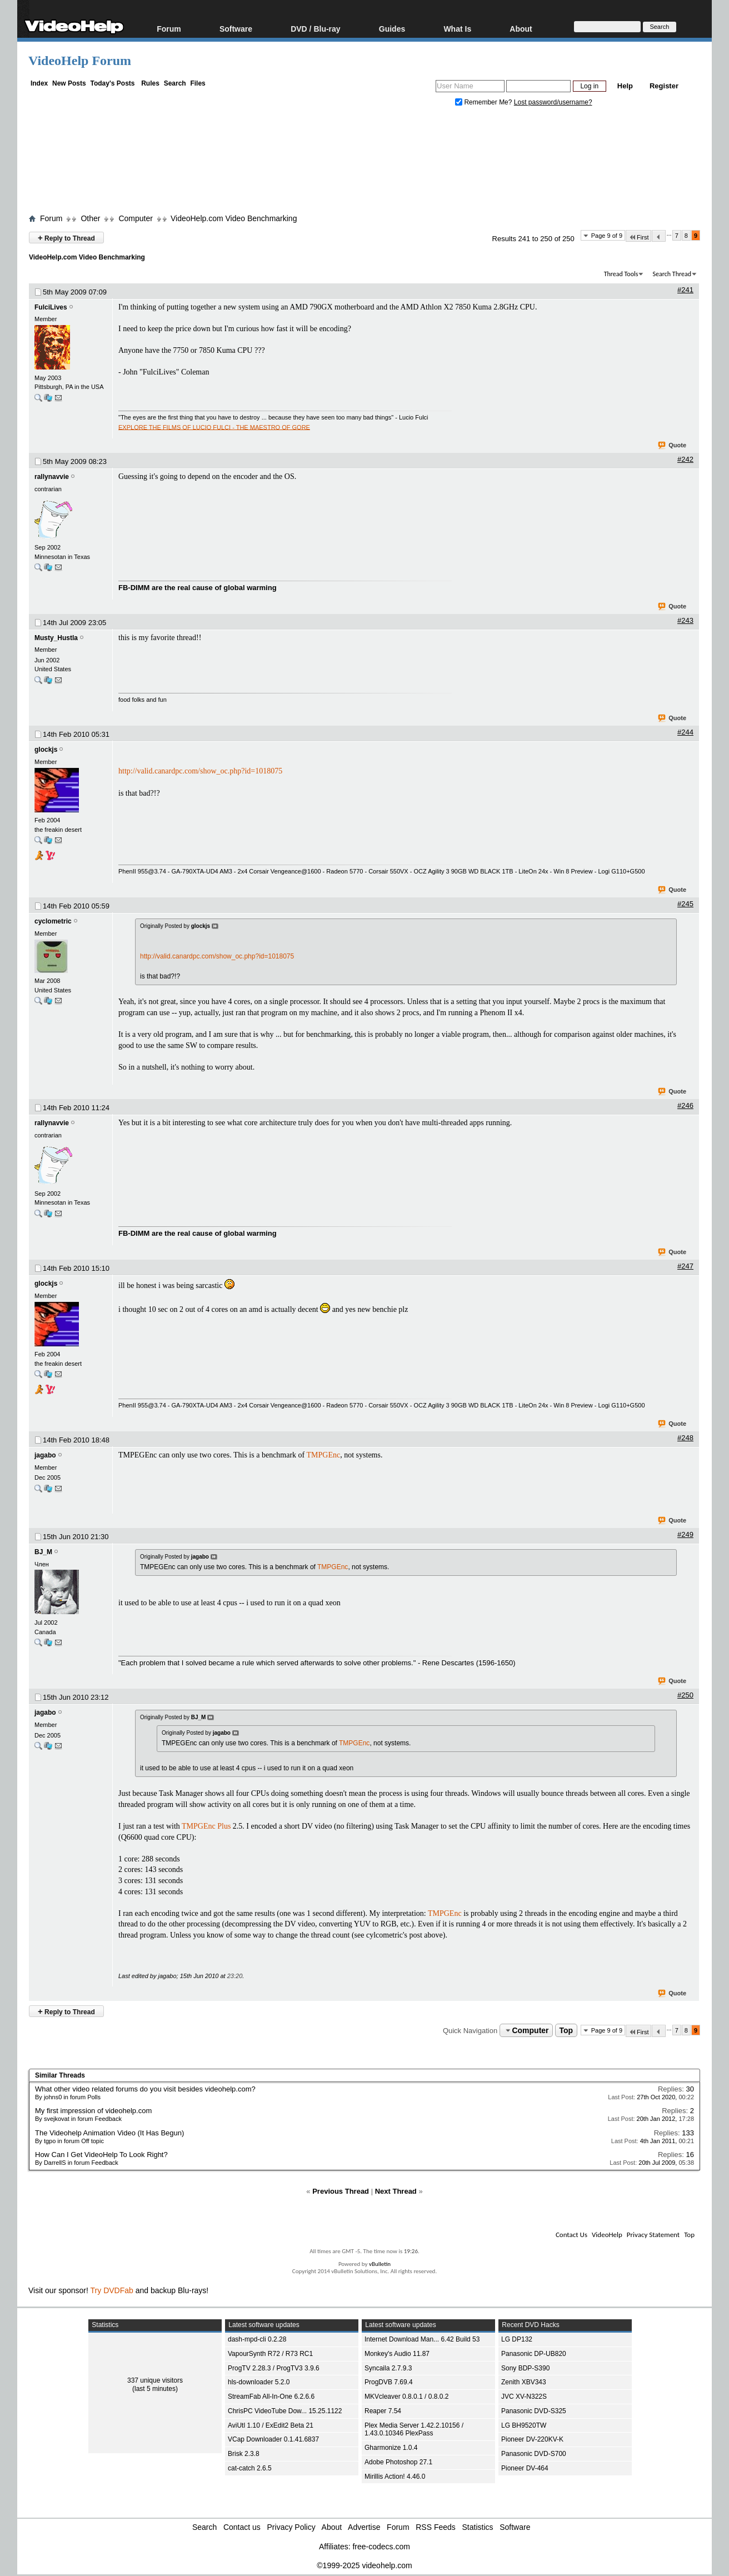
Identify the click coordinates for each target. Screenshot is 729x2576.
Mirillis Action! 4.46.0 (394, 2476)
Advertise (364, 2527)
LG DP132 (516, 2339)
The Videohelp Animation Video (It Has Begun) (109, 2133)
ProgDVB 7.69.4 (388, 2382)
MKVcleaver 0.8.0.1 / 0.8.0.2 (406, 2396)
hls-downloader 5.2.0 (258, 2382)
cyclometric (53, 921)
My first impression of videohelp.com (93, 2110)
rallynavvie (51, 477)
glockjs (45, 749)
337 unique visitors (155, 2380)
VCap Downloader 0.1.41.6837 (273, 2439)
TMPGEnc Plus (206, 1826)
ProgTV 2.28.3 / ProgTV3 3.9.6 (273, 2368)
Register (664, 86)
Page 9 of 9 (606, 235)
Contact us (242, 2527)
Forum (169, 28)
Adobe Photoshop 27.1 (398, 2462)
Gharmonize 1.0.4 (390, 2448)
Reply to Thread (66, 237)
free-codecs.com (381, 2546)
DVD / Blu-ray (315, 28)
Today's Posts (112, 83)
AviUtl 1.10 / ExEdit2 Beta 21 (270, 2425)
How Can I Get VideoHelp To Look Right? (101, 2154)
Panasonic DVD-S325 (533, 2411)
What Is (457, 28)
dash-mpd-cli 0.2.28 (257, 2339)
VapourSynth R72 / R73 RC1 (270, 2354)
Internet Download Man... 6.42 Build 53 (422, 2339)
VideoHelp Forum (79, 60)
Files (197, 83)
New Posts (69, 83)
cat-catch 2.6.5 (250, 2468)
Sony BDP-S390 (525, 2368)
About (521, 28)
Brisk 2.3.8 (243, 2454)
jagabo (45, 1455)
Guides (392, 28)
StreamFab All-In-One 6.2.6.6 (271, 2396)
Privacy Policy (291, 2527)
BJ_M (43, 1552)
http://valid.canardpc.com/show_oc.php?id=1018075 (200, 771)
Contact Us (571, 2234)
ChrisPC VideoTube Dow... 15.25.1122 (285, 2411)
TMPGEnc (324, 1455)
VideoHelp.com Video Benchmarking (234, 218)
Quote (672, 445)
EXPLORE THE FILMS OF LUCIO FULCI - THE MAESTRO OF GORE (214, 426)
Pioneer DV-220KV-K (532, 2439)
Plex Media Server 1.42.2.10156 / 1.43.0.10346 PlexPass (413, 2430)
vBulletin (380, 2264)
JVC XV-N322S (524, 2396)
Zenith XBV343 (523, 2382)
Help (625, 86)
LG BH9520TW (523, 2425)
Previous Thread (340, 2191)
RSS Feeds (436, 2527)
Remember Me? (484, 102)
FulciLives (50, 307)
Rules (150, 83)
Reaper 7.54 (382, 2411)
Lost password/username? (553, 102)
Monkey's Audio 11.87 (397, 2354)
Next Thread (396, 2191)
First (638, 237)
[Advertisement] (364, 162)
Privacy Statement (653, 2234)
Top (566, 2030)
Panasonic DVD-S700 (533, 2454)
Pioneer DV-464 (524, 2468)
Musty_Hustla (56, 638)
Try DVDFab (112, 2290)
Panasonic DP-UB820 (533, 2354)
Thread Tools (621, 274)
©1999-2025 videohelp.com (364, 2565)
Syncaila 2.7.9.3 (388, 2368)
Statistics (477, 2527)
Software (235, 28)
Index (39, 83)
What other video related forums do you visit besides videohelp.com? (145, 2089)
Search (175, 83)
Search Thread (671, 274)
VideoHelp (607, 2234)
